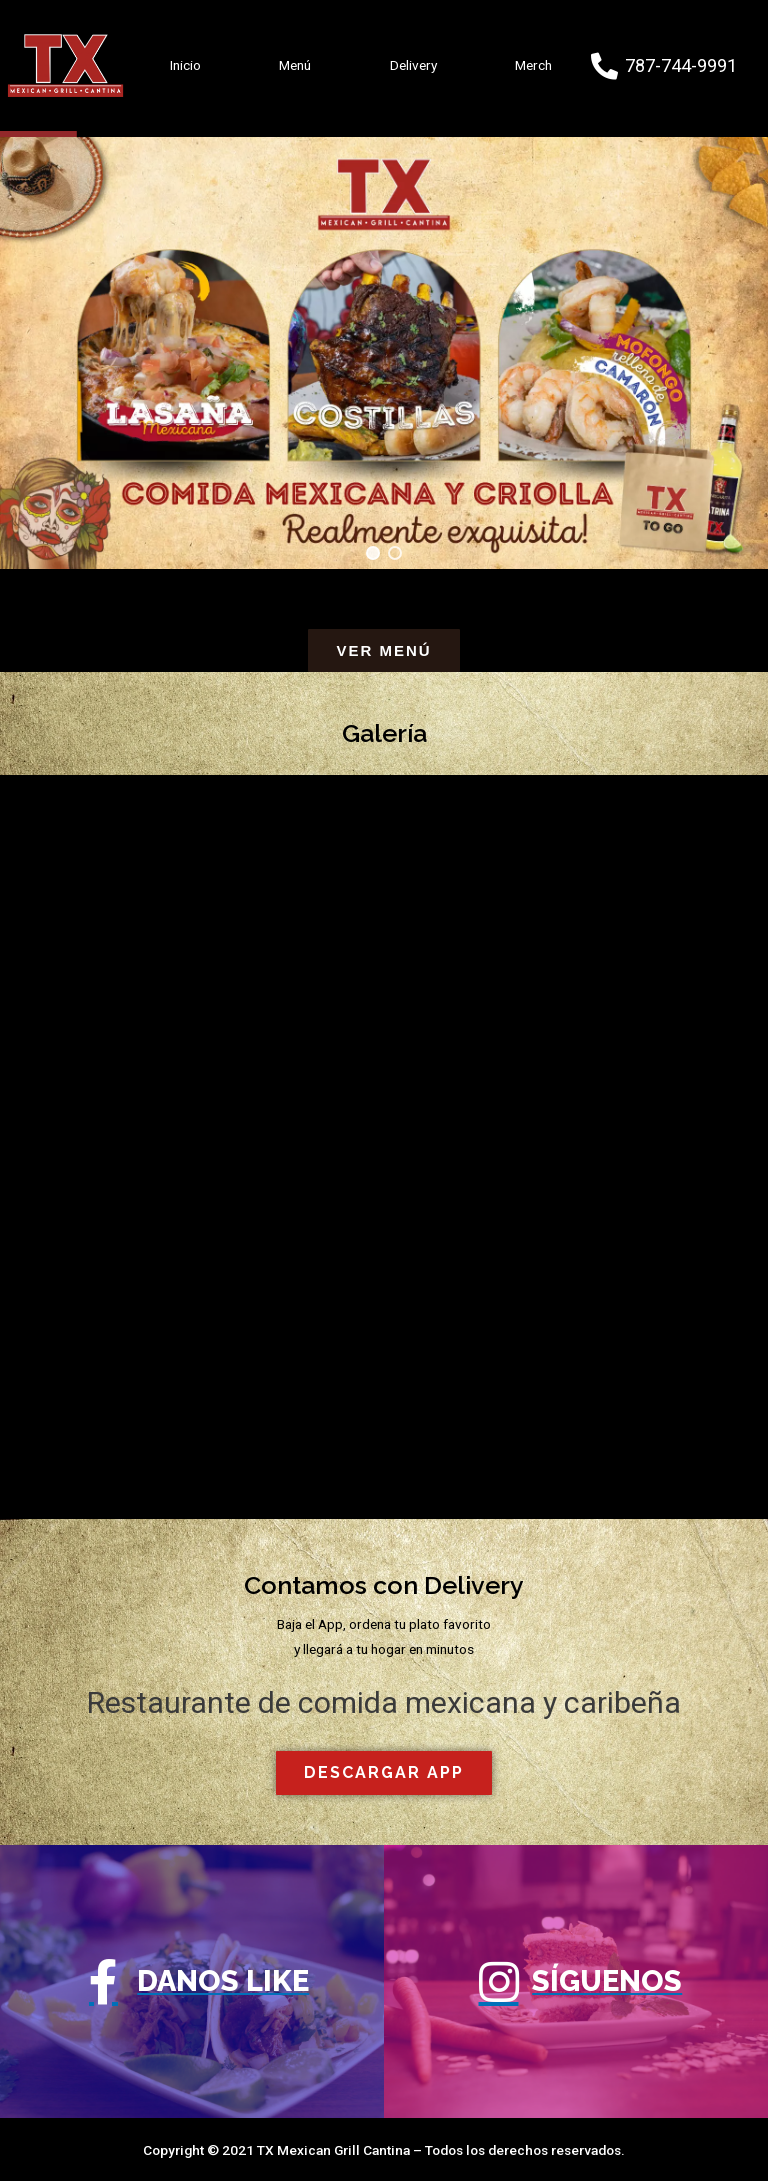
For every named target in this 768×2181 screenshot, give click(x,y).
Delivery (413, 65)
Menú (295, 65)
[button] (373, 553)
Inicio (185, 65)
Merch (533, 65)
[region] (384, 350)
